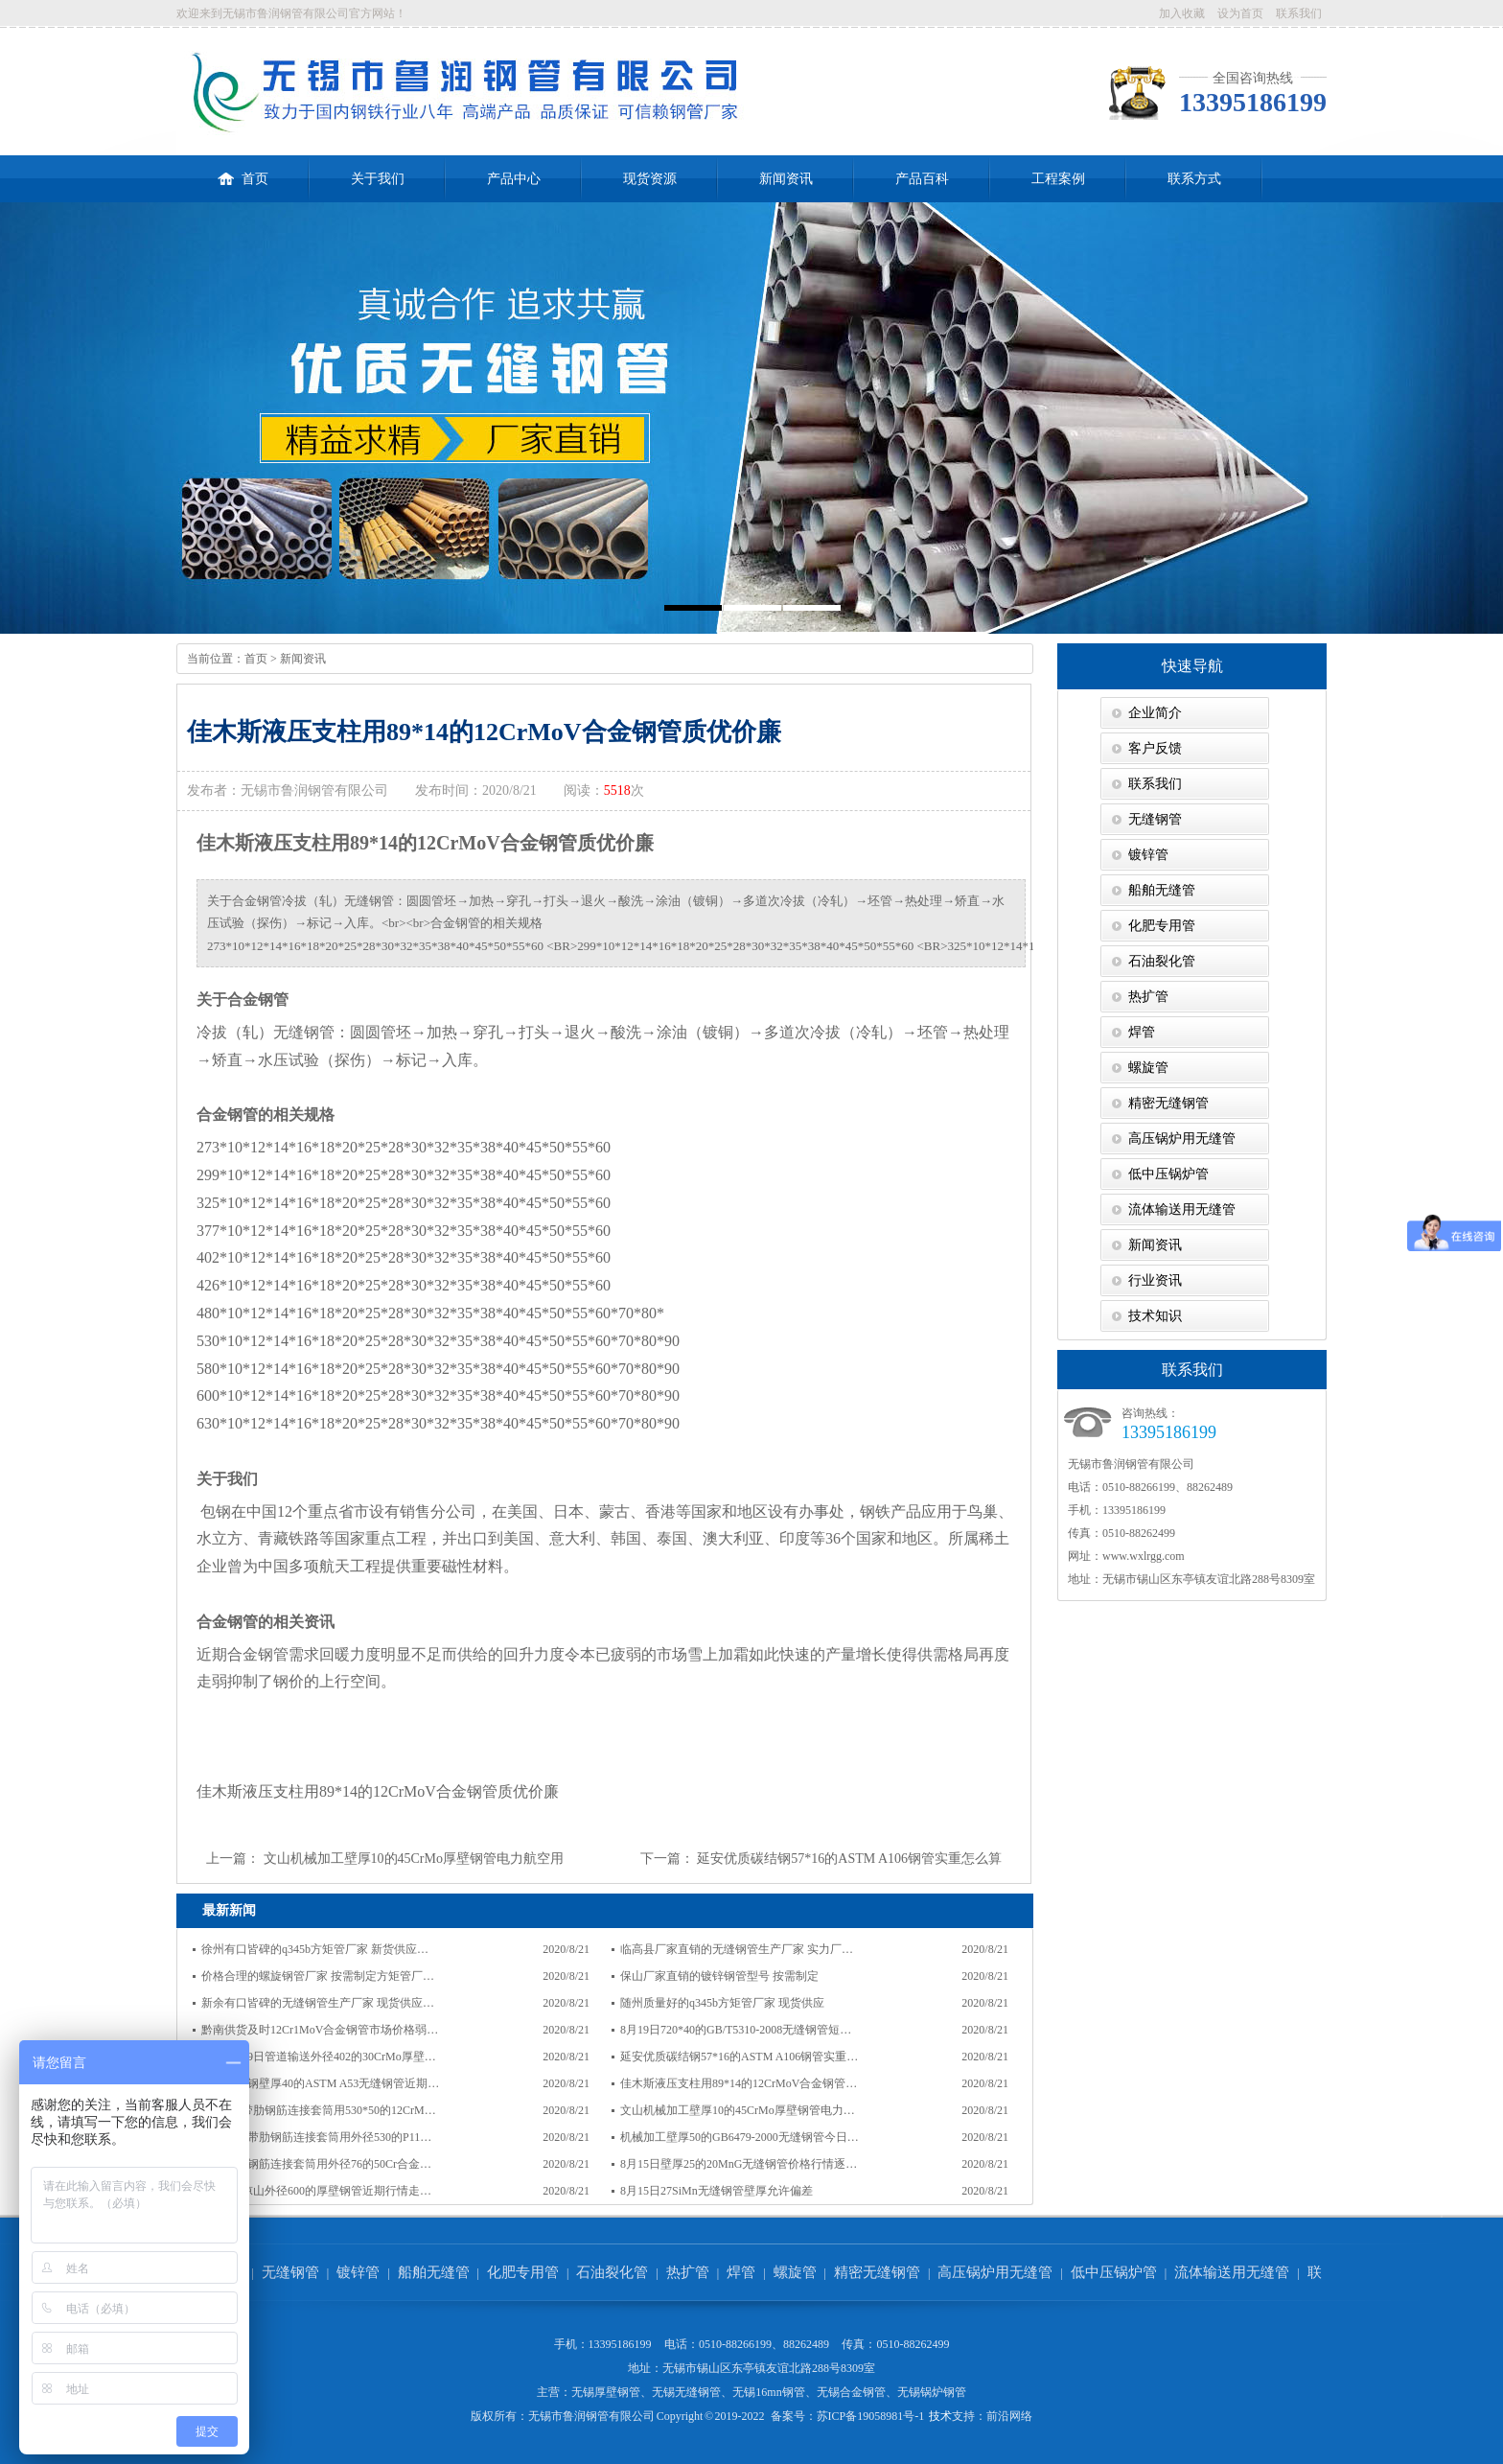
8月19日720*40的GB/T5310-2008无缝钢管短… (735, 2029)
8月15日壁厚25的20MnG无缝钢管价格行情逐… (738, 2164)
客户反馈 (1155, 748)
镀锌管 (1148, 855)
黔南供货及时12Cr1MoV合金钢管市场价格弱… (319, 2029)
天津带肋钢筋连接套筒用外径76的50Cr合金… (316, 2164)
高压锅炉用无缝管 (1182, 1138)
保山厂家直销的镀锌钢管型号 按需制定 (719, 1976)
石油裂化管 (1161, 961)
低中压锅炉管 (1168, 1174)
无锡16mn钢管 (768, 2392)
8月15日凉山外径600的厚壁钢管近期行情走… (316, 2190)
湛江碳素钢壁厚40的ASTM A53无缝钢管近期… (320, 2083)
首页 (243, 170)
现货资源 (650, 179)
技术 (940, 2416)
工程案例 (1058, 179)
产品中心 (514, 179)
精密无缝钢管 (1168, 1103)
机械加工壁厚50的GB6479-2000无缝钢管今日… (739, 2137)
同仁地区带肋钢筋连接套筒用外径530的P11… (316, 2137)
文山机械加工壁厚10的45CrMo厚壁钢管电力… (737, 2110)
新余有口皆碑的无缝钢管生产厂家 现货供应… (317, 2003)
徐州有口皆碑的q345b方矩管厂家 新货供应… (314, 1949)
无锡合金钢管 (851, 2392)
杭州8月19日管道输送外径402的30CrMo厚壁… (318, 2056)
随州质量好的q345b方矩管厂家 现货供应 (722, 2003)
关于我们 (378, 179)
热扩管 (1148, 996)
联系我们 (1299, 13)
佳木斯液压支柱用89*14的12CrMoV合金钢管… (738, 2083)
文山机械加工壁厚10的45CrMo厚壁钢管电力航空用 (414, 1858)
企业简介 (1155, 713)
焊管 (1141, 1032)
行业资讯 (1155, 1280)
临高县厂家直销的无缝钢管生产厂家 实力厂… (736, 1949)
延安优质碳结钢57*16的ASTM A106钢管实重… (739, 2056)
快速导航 (1192, 666)
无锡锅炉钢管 (931, 2392)
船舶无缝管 (1161, 890)
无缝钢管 (1155, 819)
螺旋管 (1148, 1067)
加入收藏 (1182, 13)
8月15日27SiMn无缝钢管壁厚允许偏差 (716, 2190)
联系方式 (1194, 179)
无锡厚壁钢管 (605, 2392)
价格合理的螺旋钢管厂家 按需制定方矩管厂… (317, 1976)
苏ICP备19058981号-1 (871, 2416)
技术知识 (1155, 1316)
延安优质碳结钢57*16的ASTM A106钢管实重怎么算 (849, 1858)
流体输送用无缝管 (1182, 1209)
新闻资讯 (786, 179)
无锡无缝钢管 (686, 2392)
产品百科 (922, 179)
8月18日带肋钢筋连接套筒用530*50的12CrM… (318, 2110)
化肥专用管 (1161, 925)
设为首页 (1240, 13)
